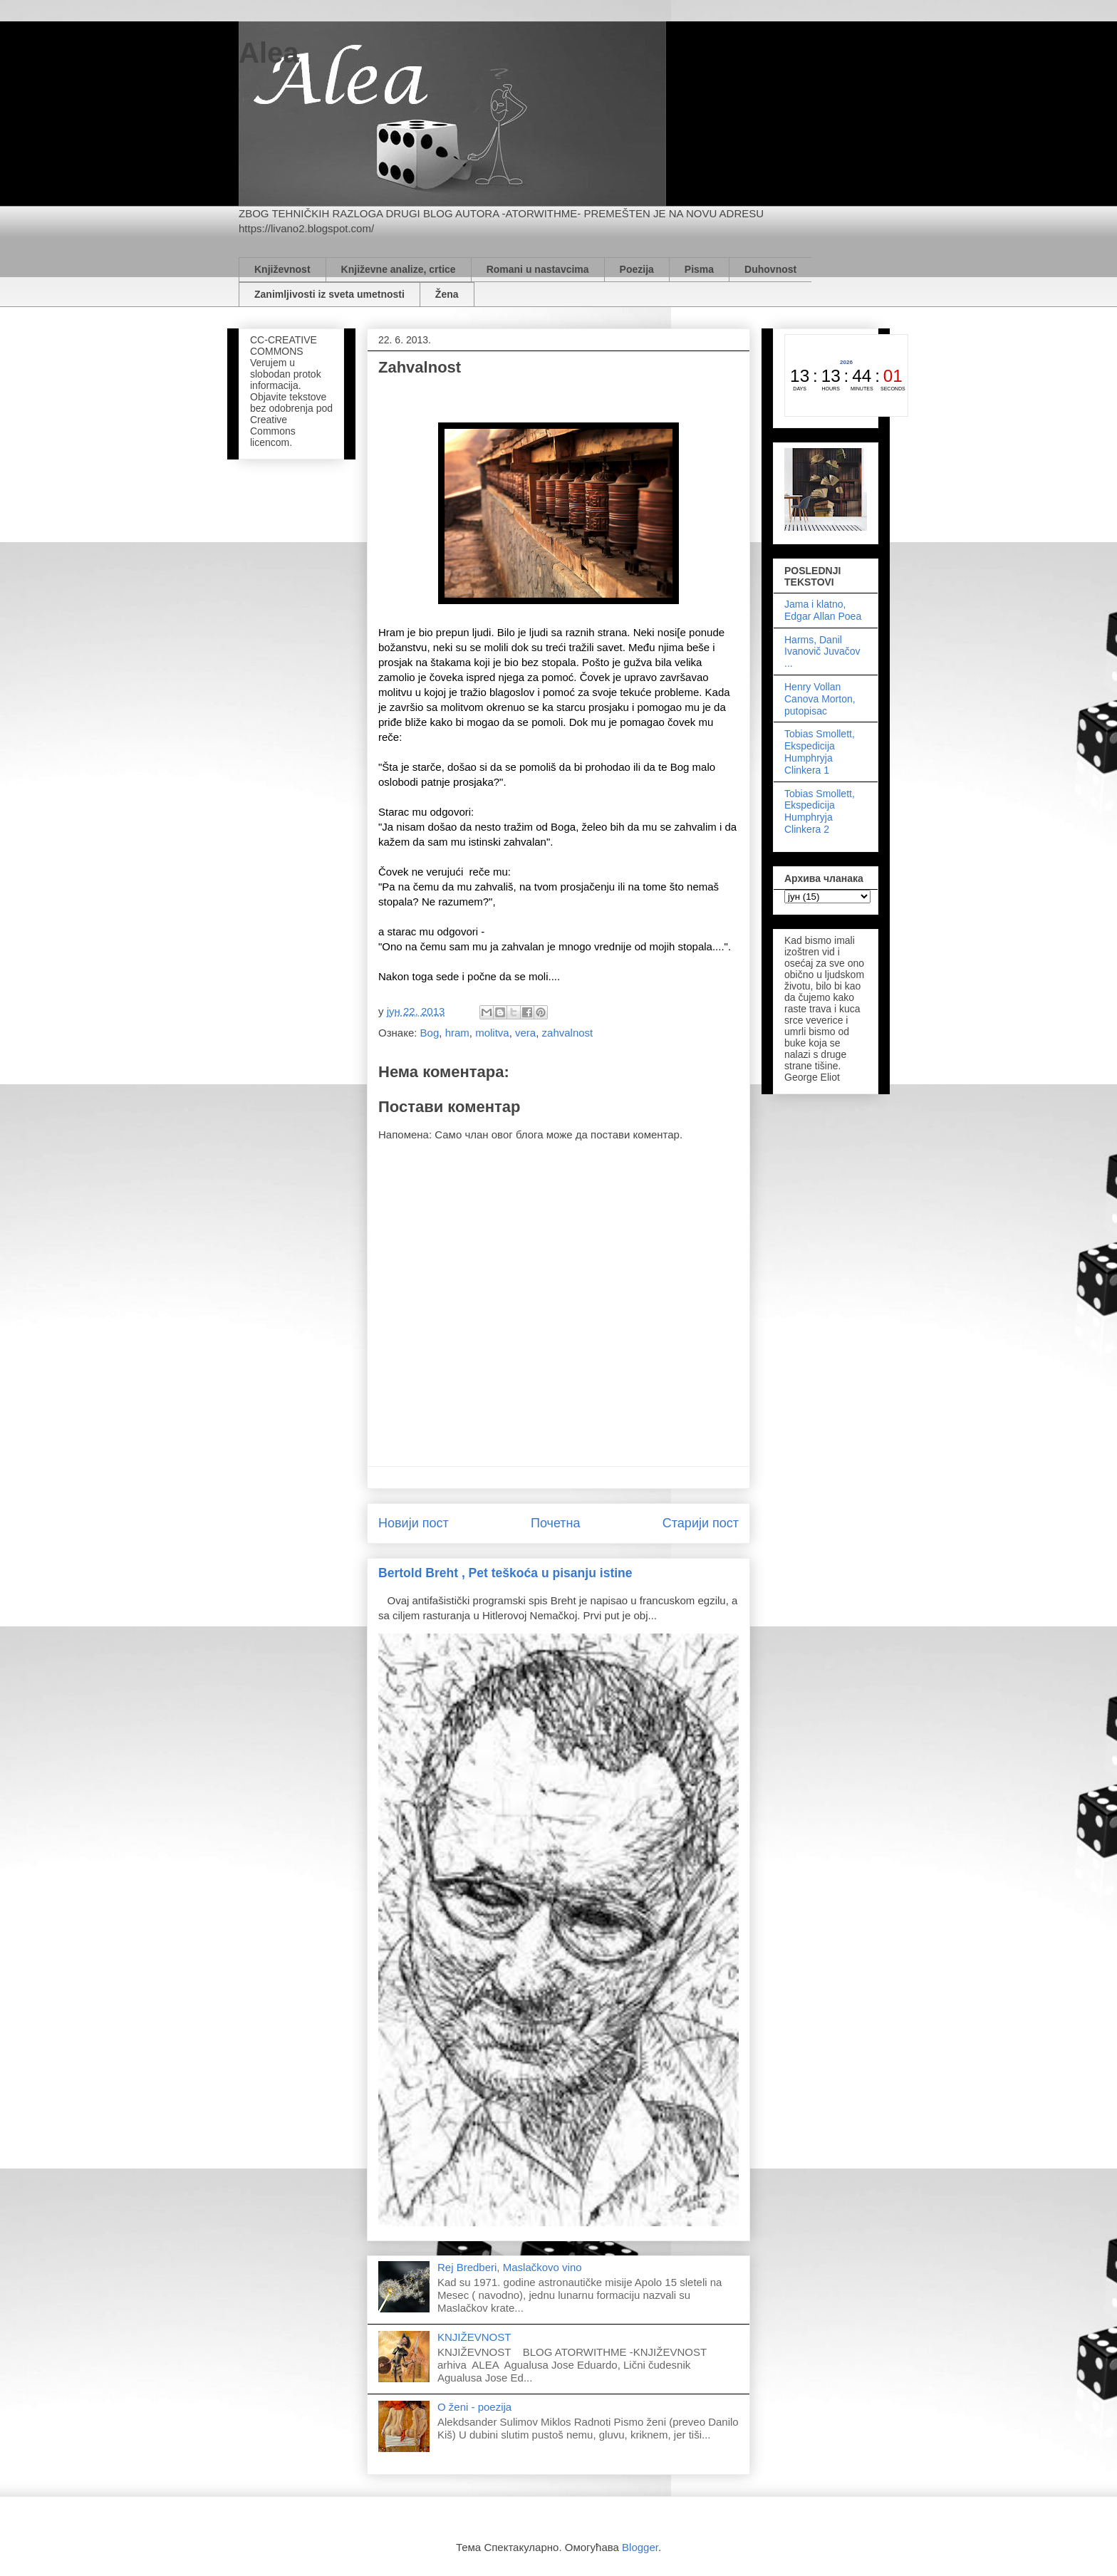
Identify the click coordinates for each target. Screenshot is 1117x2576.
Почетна (556, 1523)
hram (457, 1033)
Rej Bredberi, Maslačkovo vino (509, 2267)
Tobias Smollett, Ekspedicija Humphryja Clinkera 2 (819, 811)
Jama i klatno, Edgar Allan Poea (822, 610)
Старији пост (701, 1523)
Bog (430, 1033)
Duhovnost (770, 269)
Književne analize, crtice (398, 269)
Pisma (699, 269)
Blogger (640, 2547)
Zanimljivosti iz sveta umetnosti (329, 294)
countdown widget (846, 375)
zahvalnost (567, 1033)
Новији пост (413, 1523)
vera (525, 1033)
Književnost (282, 269)
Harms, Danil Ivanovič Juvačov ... (822, 652)
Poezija (637, 269)
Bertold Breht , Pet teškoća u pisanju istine (505, 1573)
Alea (269, 52)
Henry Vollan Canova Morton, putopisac (820, 699)
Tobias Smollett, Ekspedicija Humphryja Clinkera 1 (819, 751)
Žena (447, 294)
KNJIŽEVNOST (474, 2337)
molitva (492, 1033)
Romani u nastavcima (538, 269)
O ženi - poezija (474, 2407)
